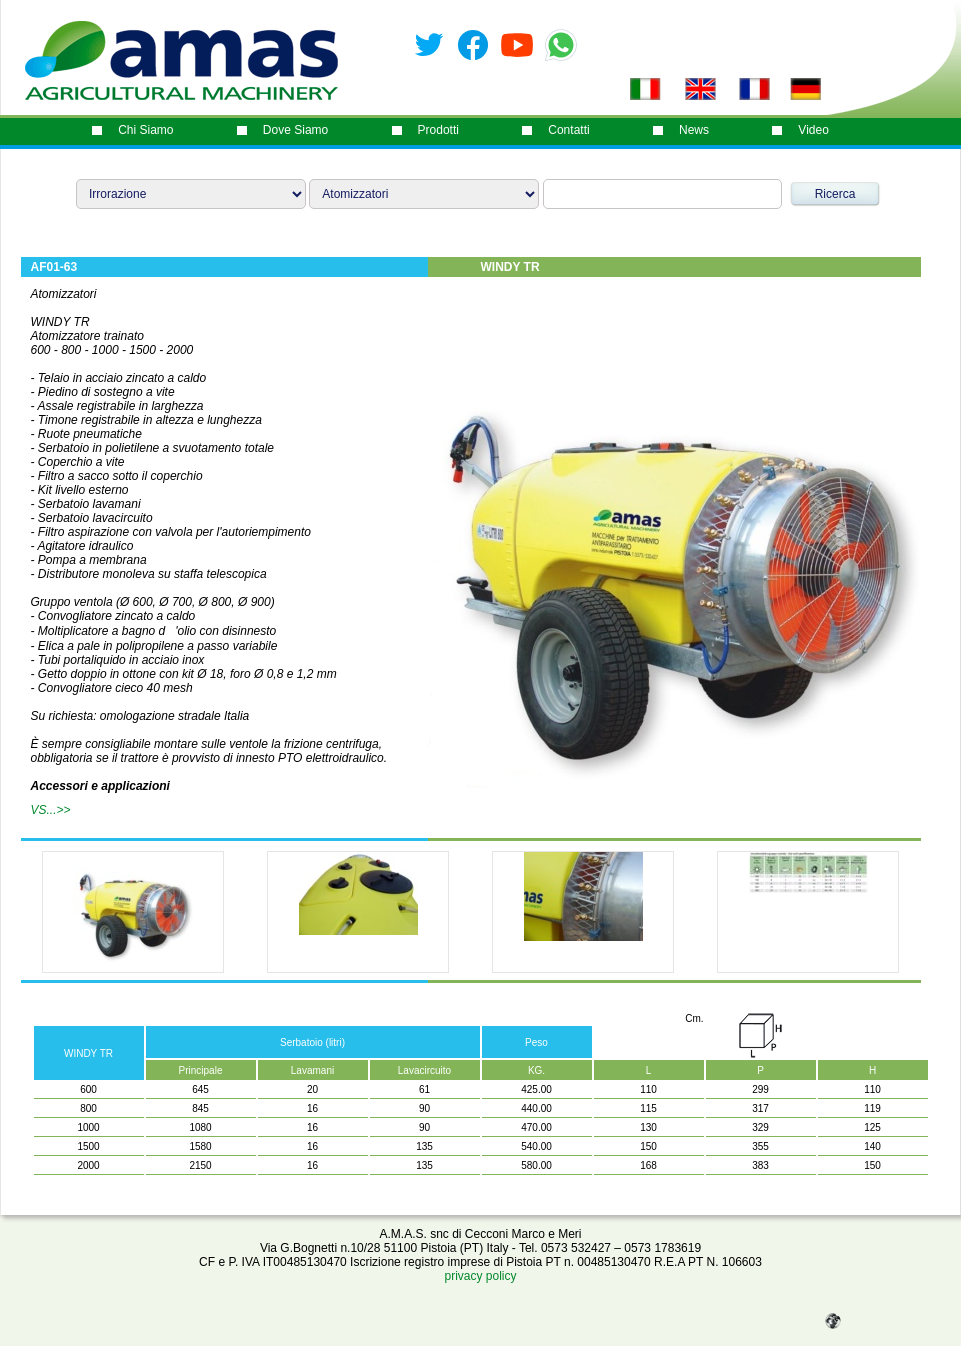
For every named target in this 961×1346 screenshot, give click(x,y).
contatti (568, 130)
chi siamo (145, 130)
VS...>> (51, 810)
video (813, 130)
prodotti (438, 130)
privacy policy (480, 1276)
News (694, 130)
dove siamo (295, 130)
